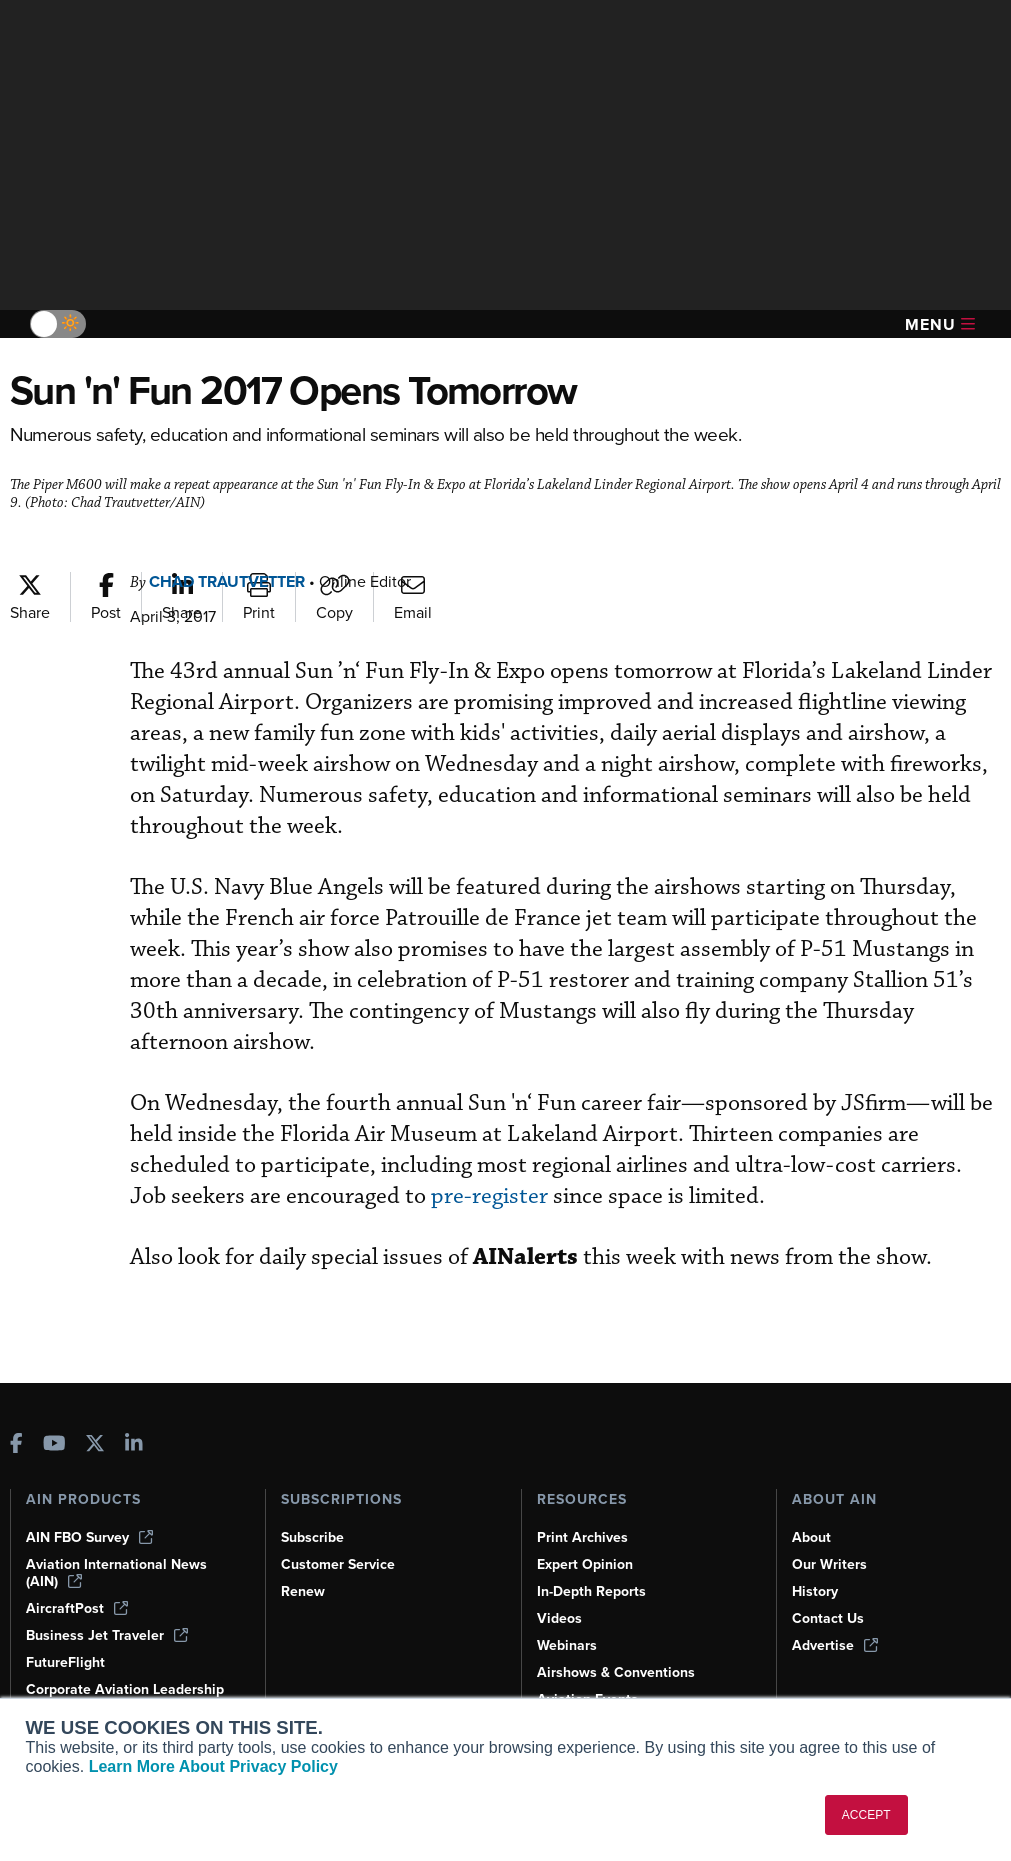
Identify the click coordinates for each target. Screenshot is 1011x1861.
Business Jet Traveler (107, 1635)
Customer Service (338, 1564)
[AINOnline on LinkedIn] (134, 1445)
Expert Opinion (585, 1564)
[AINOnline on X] (95, 1445)
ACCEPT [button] (866, 1815)
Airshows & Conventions (616, 1672)
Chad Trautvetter (227, 581)
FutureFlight (65, 1662)
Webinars (567, 1645)
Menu (940, 324)
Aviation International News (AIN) (116, 1573)
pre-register (489, 1196)
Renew (303, 1591)
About (811, 1537)
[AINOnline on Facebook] (16, 1445)
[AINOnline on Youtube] (54, 1445)
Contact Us (828, 1618)
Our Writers (829, 1564)
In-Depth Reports (591, 1591)
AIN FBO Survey (89, 1537)
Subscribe (312, 1537)
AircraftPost (77, 1608)
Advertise (835, 1645)
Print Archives (582, 1537)
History (815, 1591)
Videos (559, 1618)
